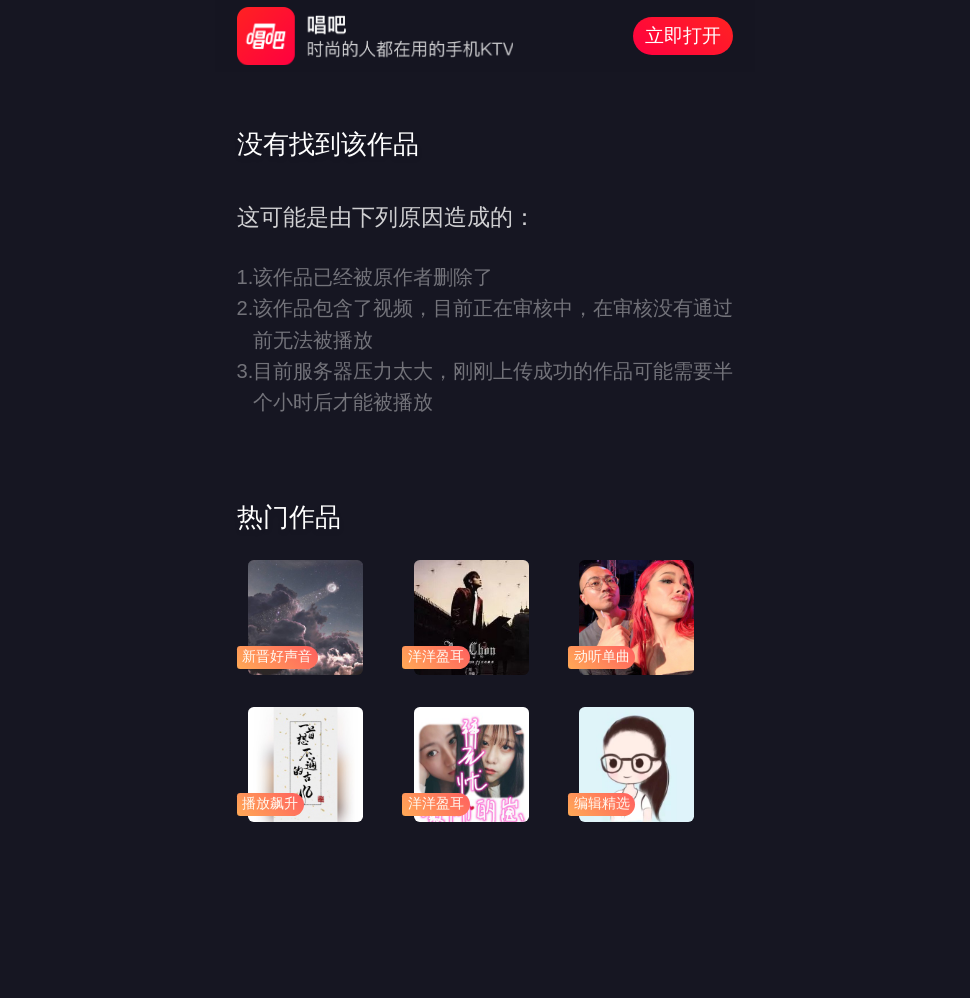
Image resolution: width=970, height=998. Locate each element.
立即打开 (683, 35)
